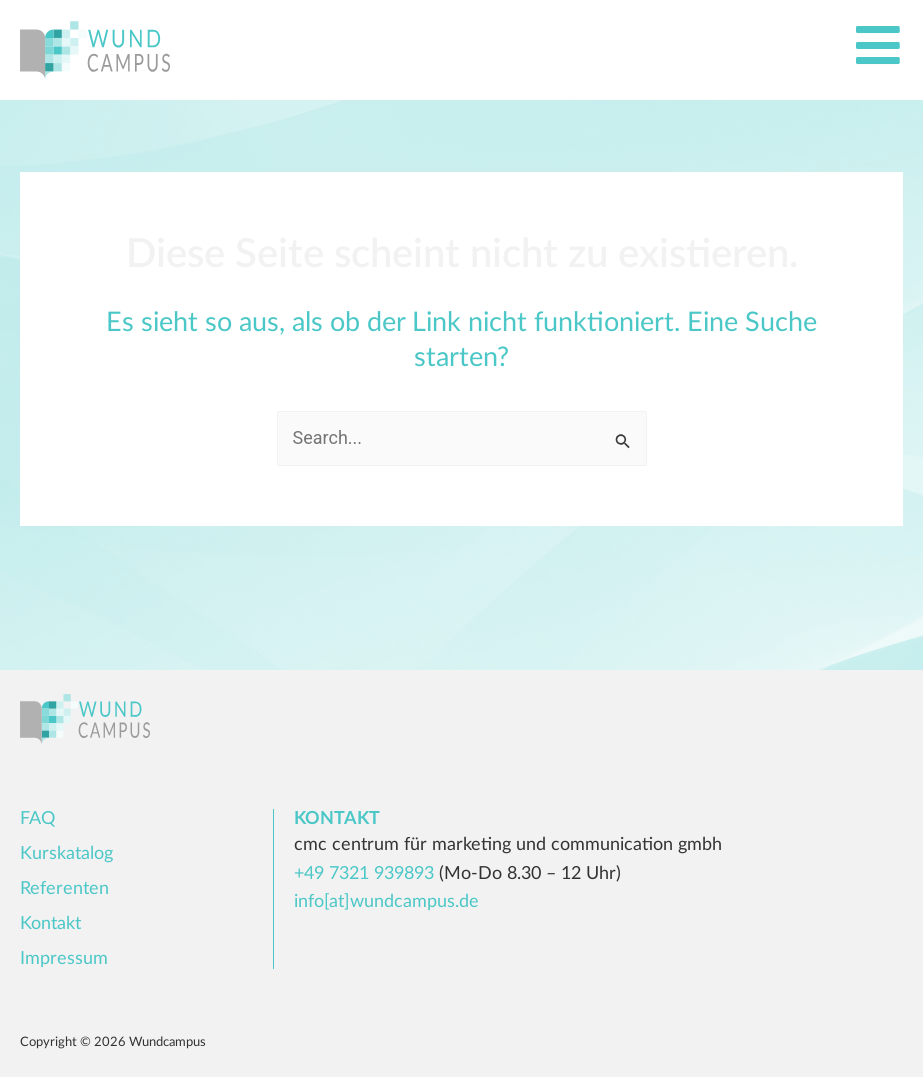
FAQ (37, 819)
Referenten (64, 889)
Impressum (64, 959)
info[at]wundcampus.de (386, 902)
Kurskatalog (66, 854)
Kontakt (50, 924)
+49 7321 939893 (364, 874)
